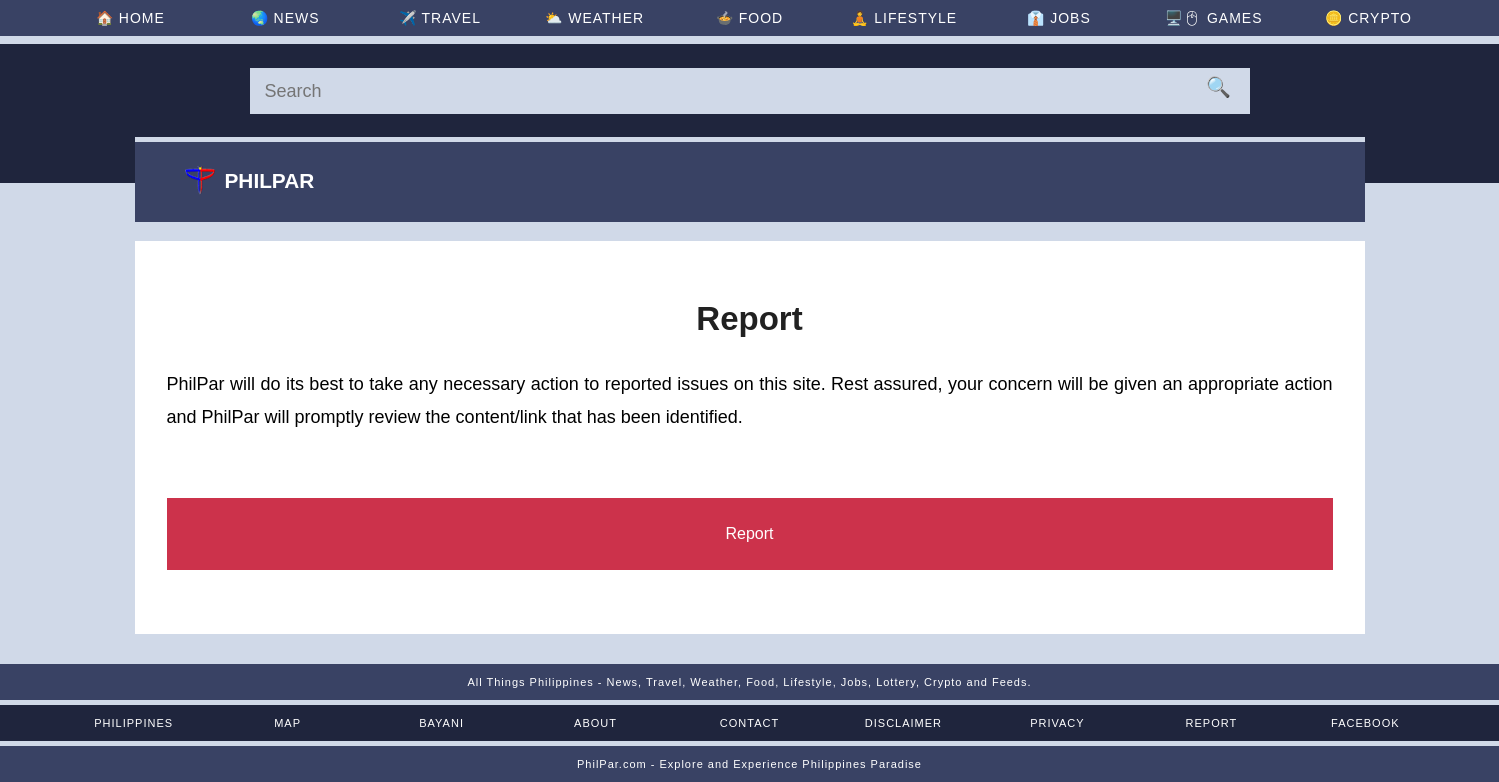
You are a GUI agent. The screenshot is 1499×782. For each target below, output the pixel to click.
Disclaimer (903, 723)
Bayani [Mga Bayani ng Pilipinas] (441, 723)
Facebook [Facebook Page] (1365, 723)
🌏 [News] (285, 18)
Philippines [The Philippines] (133, 723)
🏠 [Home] (130, 18)
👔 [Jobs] (1058, 18)
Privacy (1057, 723)
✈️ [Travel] (440, 18)
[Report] (750, 534)
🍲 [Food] (749, 18)
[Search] (750, 91)
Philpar (250, 180)
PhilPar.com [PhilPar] (612, 764)
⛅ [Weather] (594, 18)
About (595, 723)
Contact (749, 723)
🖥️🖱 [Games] (1213, 18)
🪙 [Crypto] (1368, 18)
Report (1212, 723)
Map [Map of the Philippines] (287, 723)
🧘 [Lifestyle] (904, 18)
